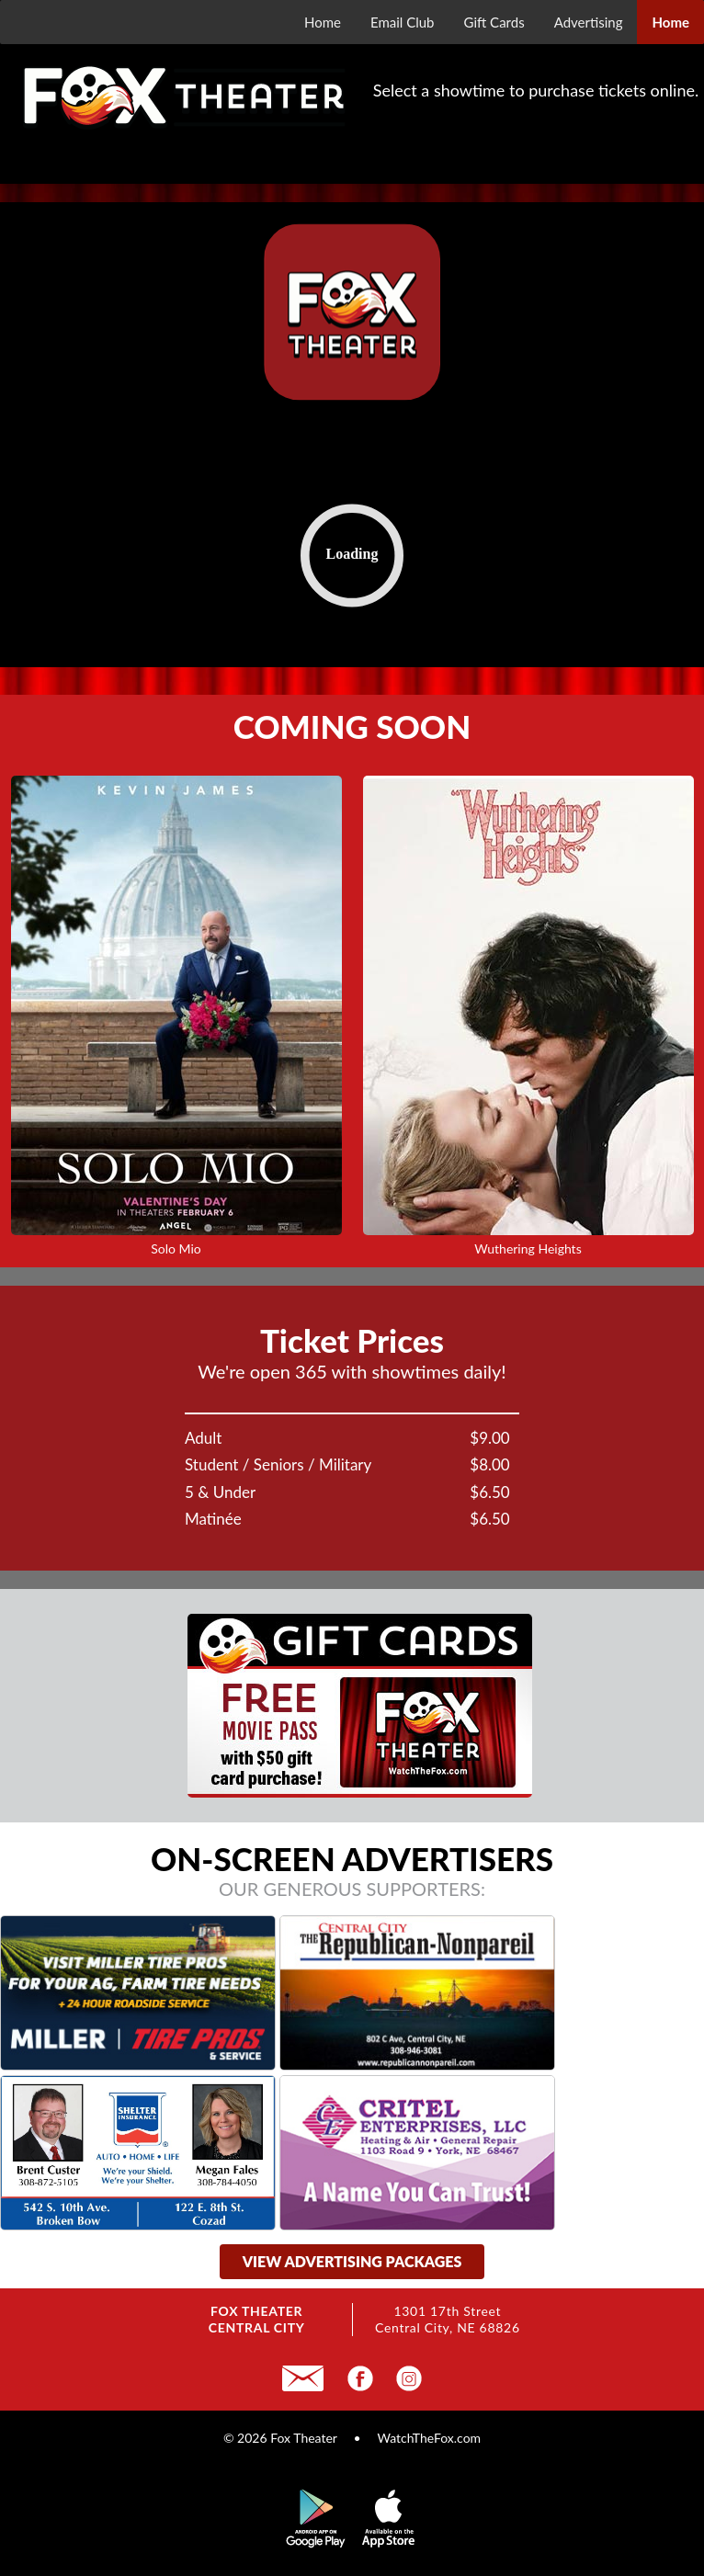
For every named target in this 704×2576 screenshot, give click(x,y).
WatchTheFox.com (429, 2437)
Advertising (588, 22)
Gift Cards (494, 22)
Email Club (402, 22)
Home (322, 22)
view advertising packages (352, 2261)
